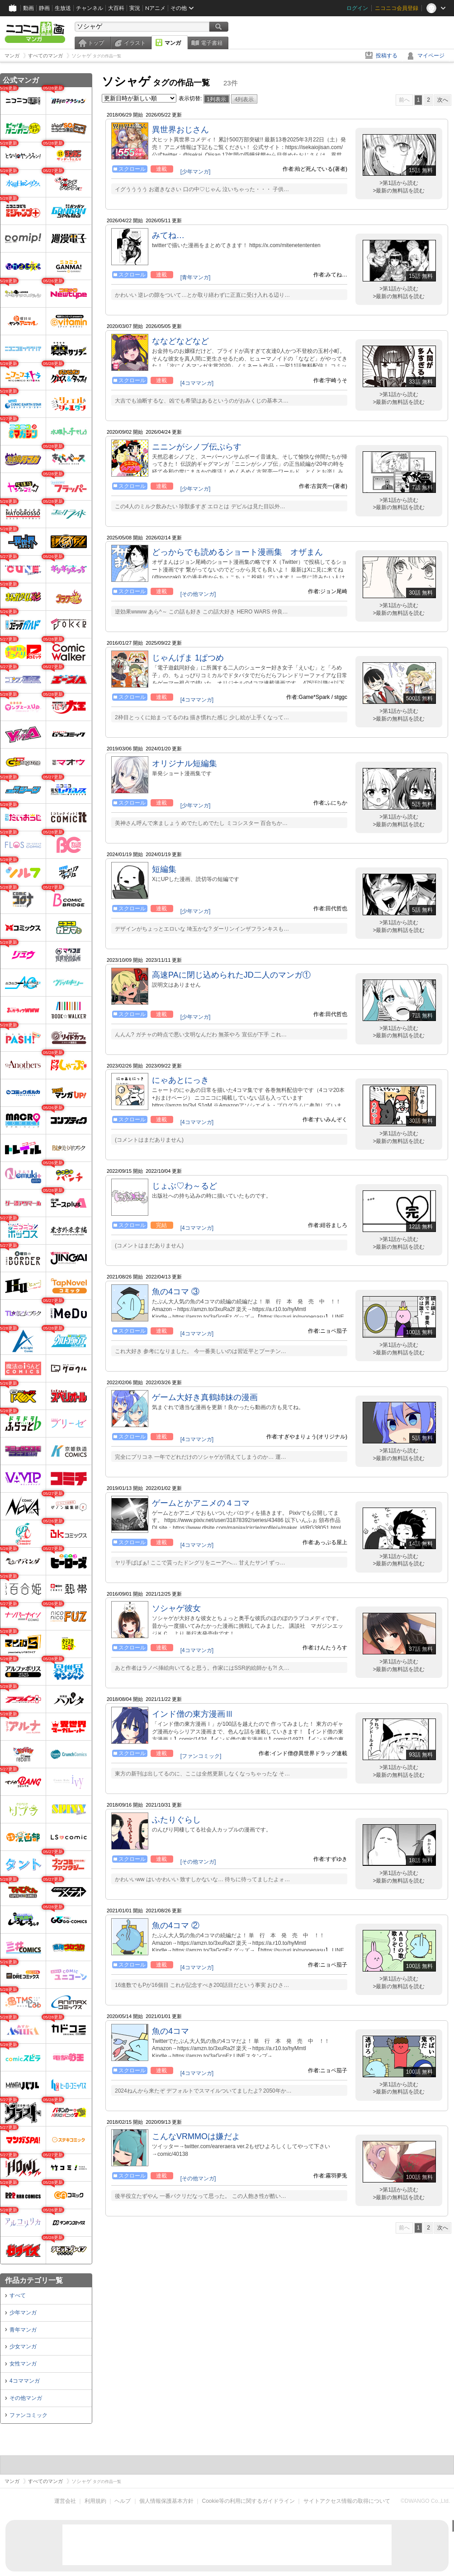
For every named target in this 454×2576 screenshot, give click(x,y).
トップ (96, 43)
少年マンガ (23, 2312)
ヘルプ (122, 2501)
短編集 (164, 869)
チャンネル (89, 8)
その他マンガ (25, 2398)
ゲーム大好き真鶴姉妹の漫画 (205, 1397)
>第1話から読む (398, 183)
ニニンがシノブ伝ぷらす (196, 446)
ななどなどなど (180, 341)
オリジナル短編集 (184, 763)
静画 (44, 8)
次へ (442, 100)
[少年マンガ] (195, 172)
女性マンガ (23, 2364)
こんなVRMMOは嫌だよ (196, 2136)
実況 (134, 8)
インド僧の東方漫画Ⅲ (192, 1714)
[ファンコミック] (201, 1756)
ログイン (357, 8)
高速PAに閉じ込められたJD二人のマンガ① (231, 974)
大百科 (116, 8)
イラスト (135, 43)
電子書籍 (211, 43)
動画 (28, 8)
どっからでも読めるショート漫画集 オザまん (237, 552)
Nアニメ (155, 8)
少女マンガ (23, 2346)
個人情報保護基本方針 (166, 2501)
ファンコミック (28, 2415)
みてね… (168, 235)
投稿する (386, 55)
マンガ (173, 43)
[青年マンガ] (195, 277)
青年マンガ (23, 2330)
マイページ (431, 55)
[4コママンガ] (196, 383)
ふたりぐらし (176, 1819)
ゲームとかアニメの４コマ (201, 1503)
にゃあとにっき (180, 1080)
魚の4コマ (170, 2031)
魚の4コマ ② (175, 1925)
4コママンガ (24, 2381)
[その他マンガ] (198, 594)
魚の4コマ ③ (175, 1291)
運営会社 (65, 2501)
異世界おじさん (180, 129)
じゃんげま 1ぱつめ (188, 657)
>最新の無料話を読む (399, 190)
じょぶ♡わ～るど (184, 1185)
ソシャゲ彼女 (176, 1608)
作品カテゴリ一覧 (34, 2280)
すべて (17, 2295)
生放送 (63, 8)
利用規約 (95, 2501)
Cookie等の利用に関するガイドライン (248, 2501)
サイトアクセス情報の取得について (346, 2501)
